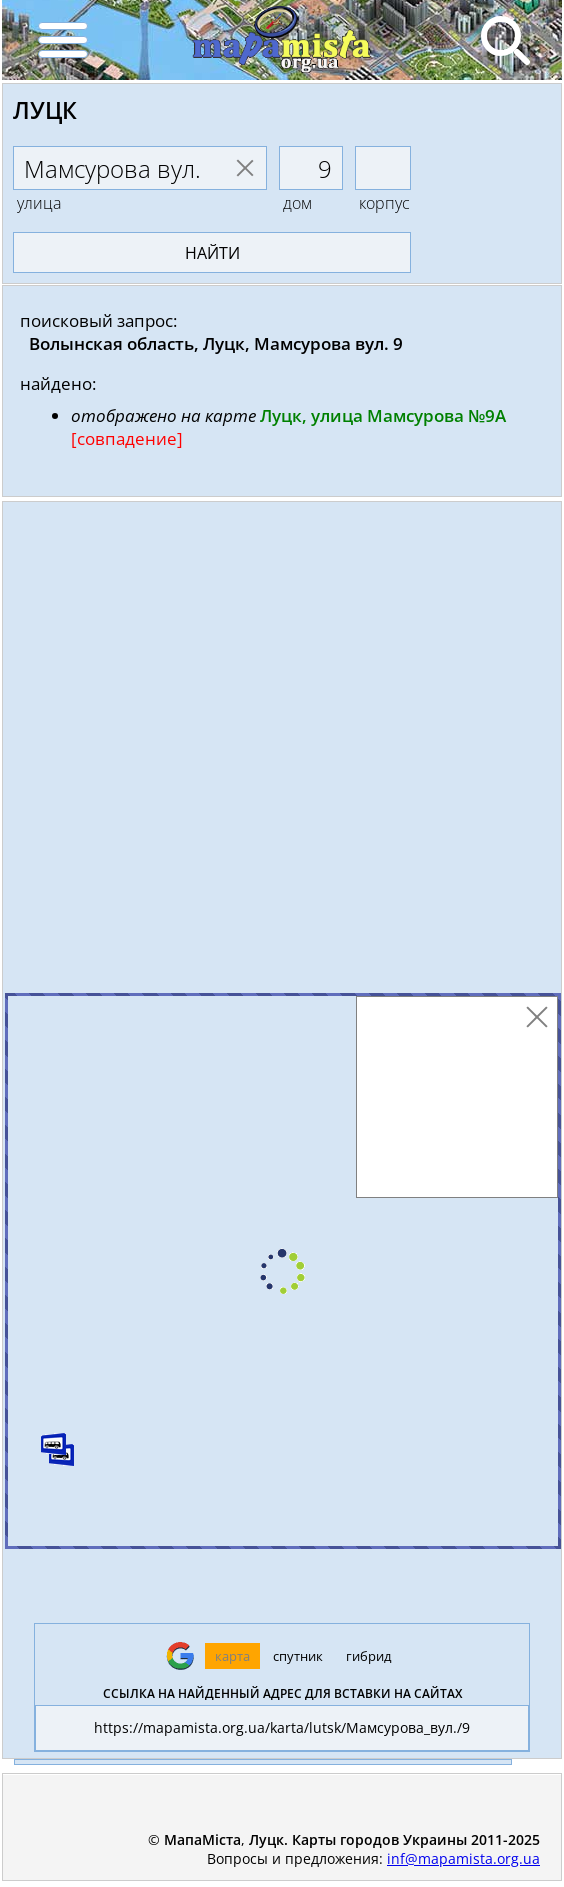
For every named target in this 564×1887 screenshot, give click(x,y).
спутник (298, 1656)
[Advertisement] (282, 752)
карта (232, 1656)
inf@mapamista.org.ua (463, 1858)
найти (212, 253)
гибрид (368, 1656)
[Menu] (62, 40)
